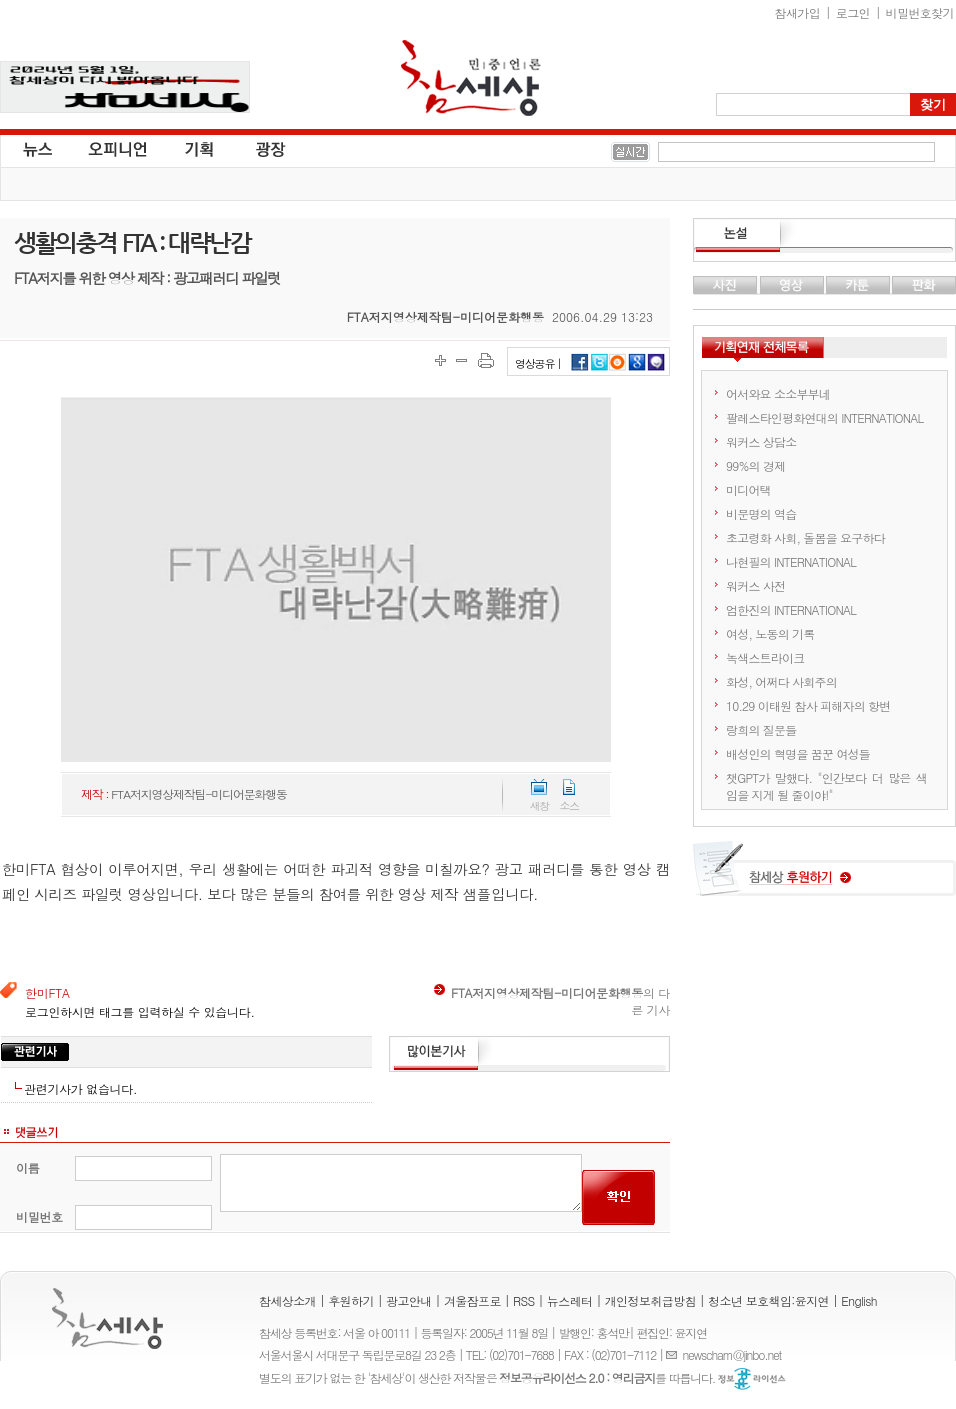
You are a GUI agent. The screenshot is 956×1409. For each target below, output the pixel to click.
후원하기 (351, 1300)
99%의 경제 (755, 465)
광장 (256, 148)
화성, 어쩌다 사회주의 (781, 681)
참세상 (471, 78)
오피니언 (118, 148)
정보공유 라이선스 (752, 1379)
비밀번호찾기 (920, 12)
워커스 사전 (755, 585)
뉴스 (36, 148)
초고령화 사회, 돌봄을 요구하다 (805, 537)
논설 (824, 236)
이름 (27, 1167)
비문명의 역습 (761, 513)
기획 (200, 148)
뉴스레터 (570, 1300)
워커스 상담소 (761, 441)
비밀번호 (39, 1216)
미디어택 (748, 489)
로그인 (853, 12)
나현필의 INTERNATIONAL (791, 561)
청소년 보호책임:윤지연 (768, 1300)
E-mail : (674, 1354)
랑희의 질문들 (761, 729)
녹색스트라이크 (765, 657)
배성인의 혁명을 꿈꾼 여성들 (798, 753)
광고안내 (409, 1300)
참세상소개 (287, 1300)
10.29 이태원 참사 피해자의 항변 (808, 705)
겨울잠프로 (472, 1300)
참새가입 (798, 12)
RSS (524, 1300)
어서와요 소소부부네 (778, 393)
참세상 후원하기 (824, 876)
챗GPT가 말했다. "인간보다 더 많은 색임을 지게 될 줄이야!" (826, 786)
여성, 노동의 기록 (770, 633)
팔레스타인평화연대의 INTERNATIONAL (824, 417)
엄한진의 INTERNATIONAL (791, 609)
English (859, 1300)
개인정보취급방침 (650, 1300)
